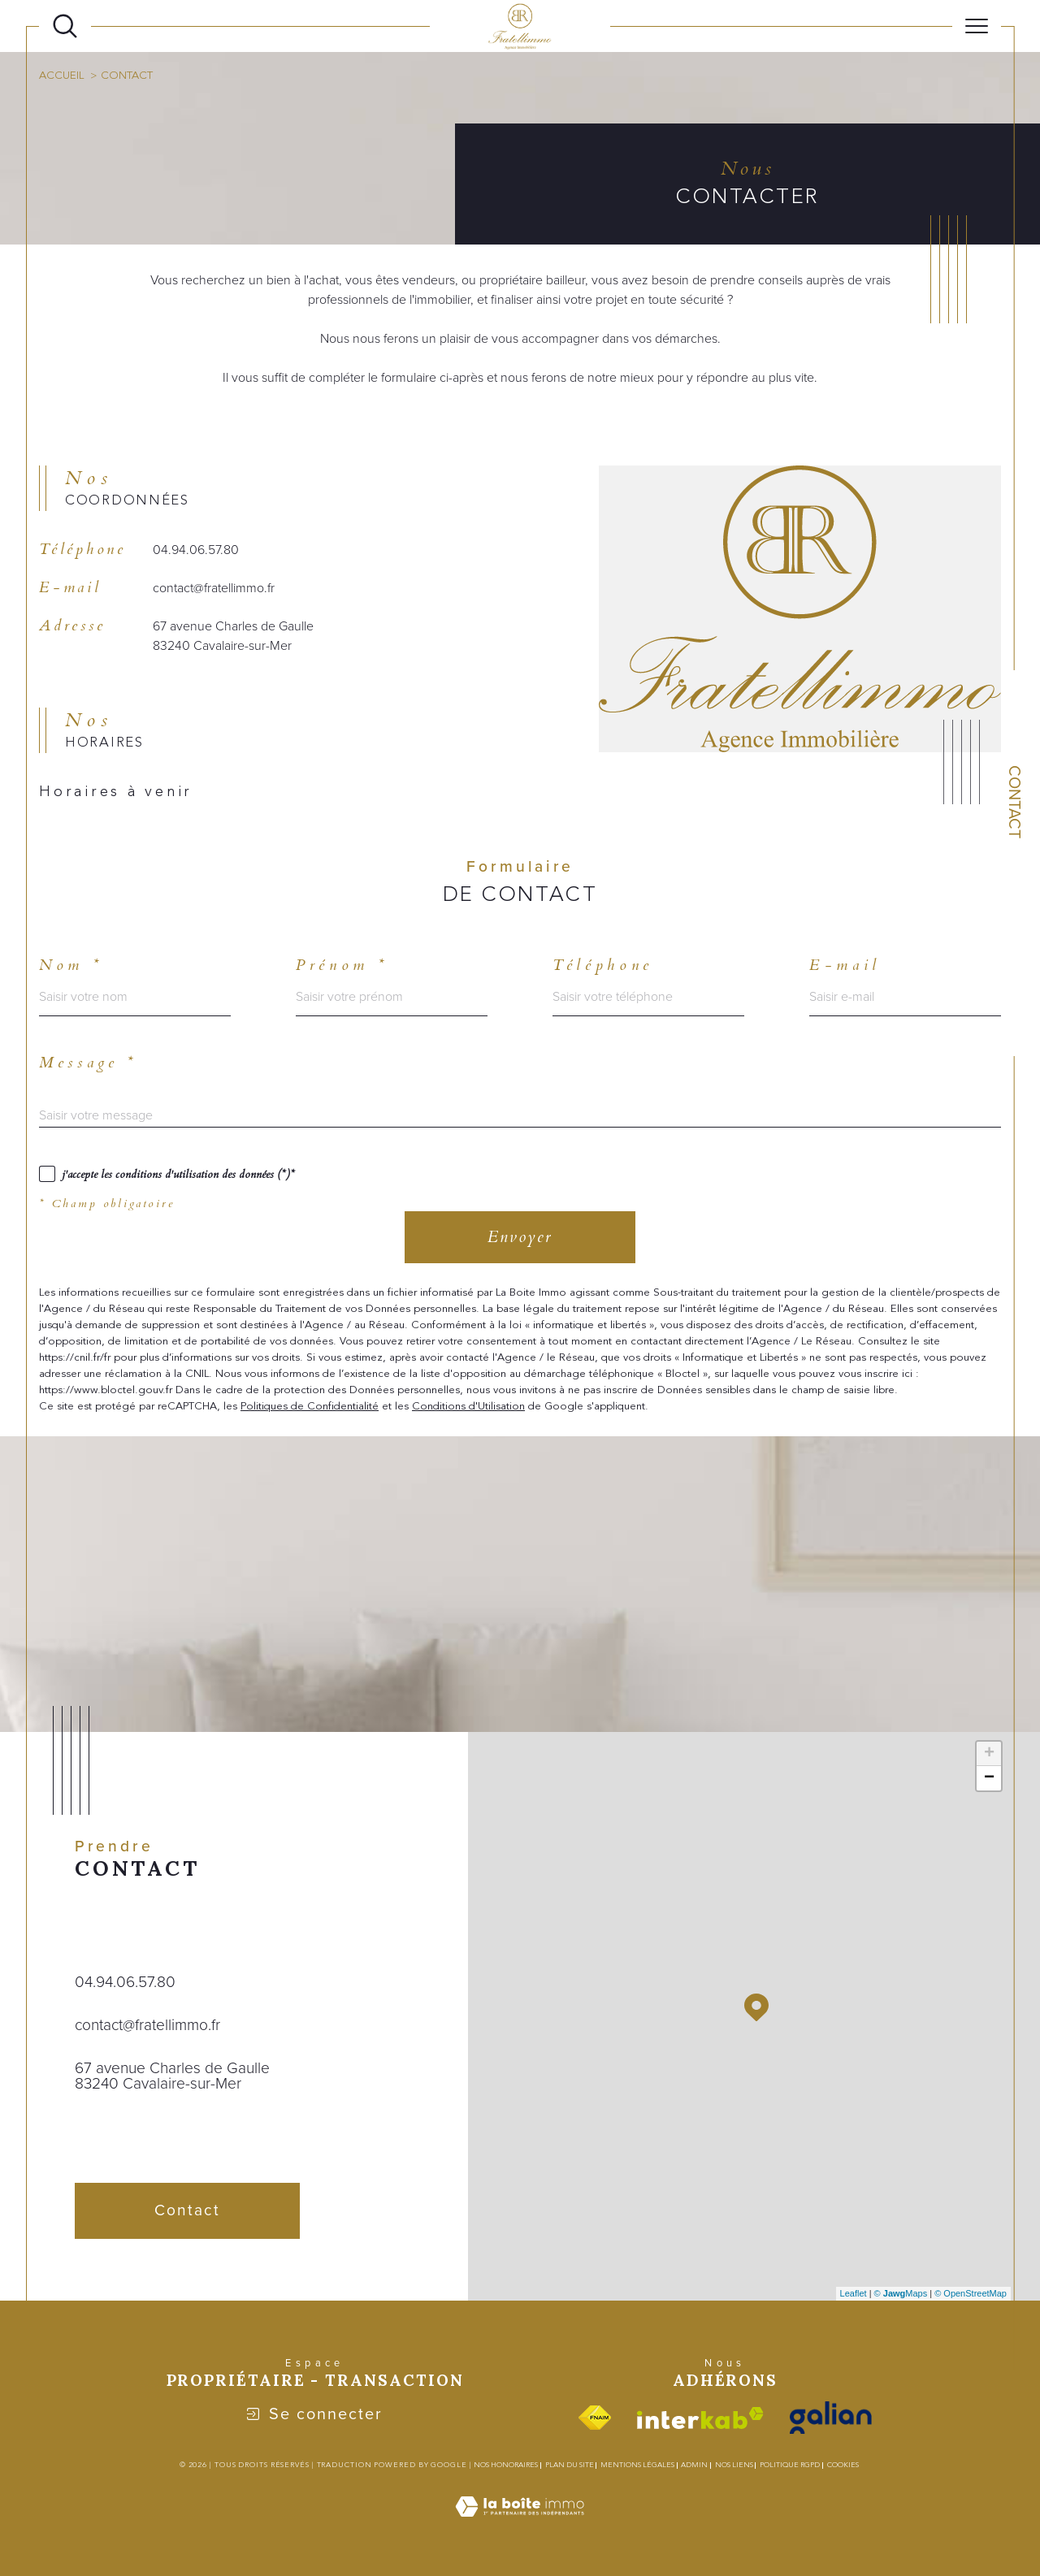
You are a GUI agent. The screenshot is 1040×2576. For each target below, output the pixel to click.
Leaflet (853, 2293)
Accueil (61, 75)
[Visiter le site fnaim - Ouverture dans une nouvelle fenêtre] (594, 2417)
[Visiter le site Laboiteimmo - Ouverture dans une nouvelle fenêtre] (520, 2525)
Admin (694, 2464)
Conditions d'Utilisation (468, 1406)
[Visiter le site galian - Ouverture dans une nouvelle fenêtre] (831, 2417)
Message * (88, 1063)
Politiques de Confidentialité (309, 1406)
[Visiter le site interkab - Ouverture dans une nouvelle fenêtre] (700, 2418)
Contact (1015, 801)
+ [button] (989, 1754)
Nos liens (734, 2464)
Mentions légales (637, 2464)
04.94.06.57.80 (196, 549)
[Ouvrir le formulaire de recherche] (65, 26)
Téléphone (602, 965)
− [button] (989, 1778)
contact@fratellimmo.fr (214, 587)
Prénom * (342, 965)
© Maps (901, 2293)
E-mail (845, 965)
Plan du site (569, 2464)
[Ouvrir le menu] (976, 26)
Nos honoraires (506, 2464)
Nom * (70, 965)
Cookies (843, 2465)
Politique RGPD (790, 2464)
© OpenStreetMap (970, 2293)
